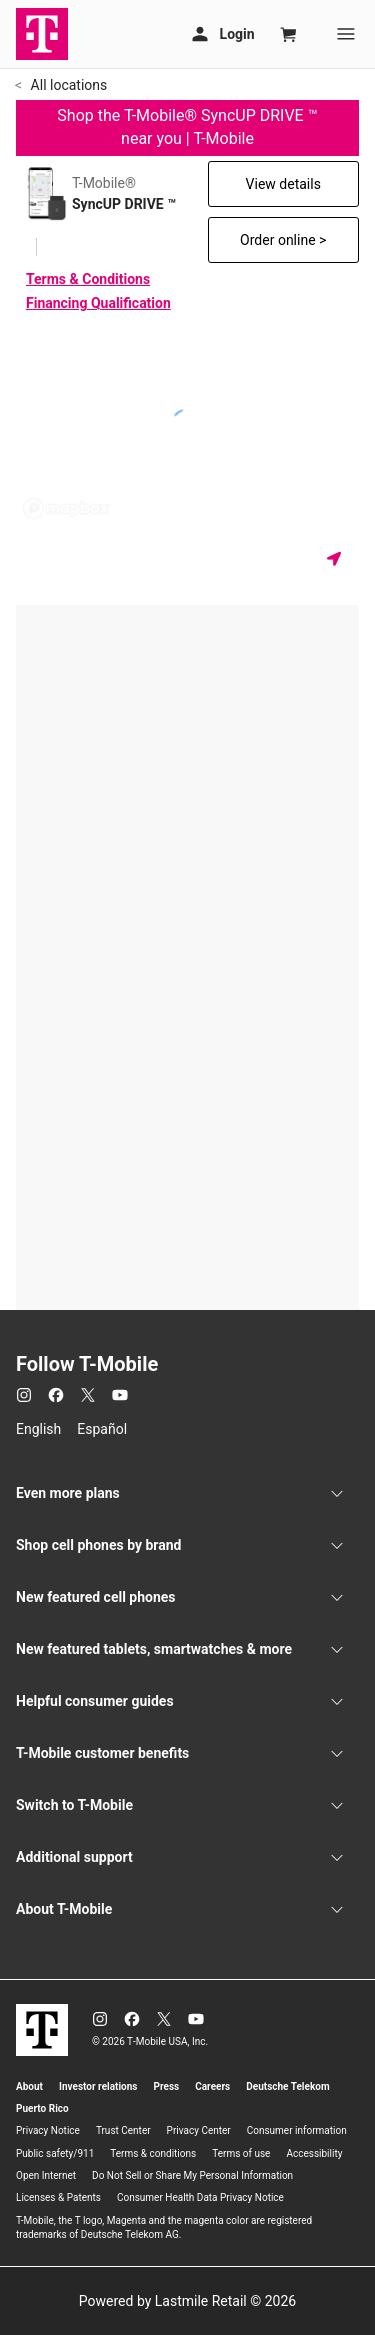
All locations (67, 85)
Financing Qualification (98, 303)
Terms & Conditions (88, 279)
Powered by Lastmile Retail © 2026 (187, 2301)
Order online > (283, 240)
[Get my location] (338, 558)
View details (283, 184)
